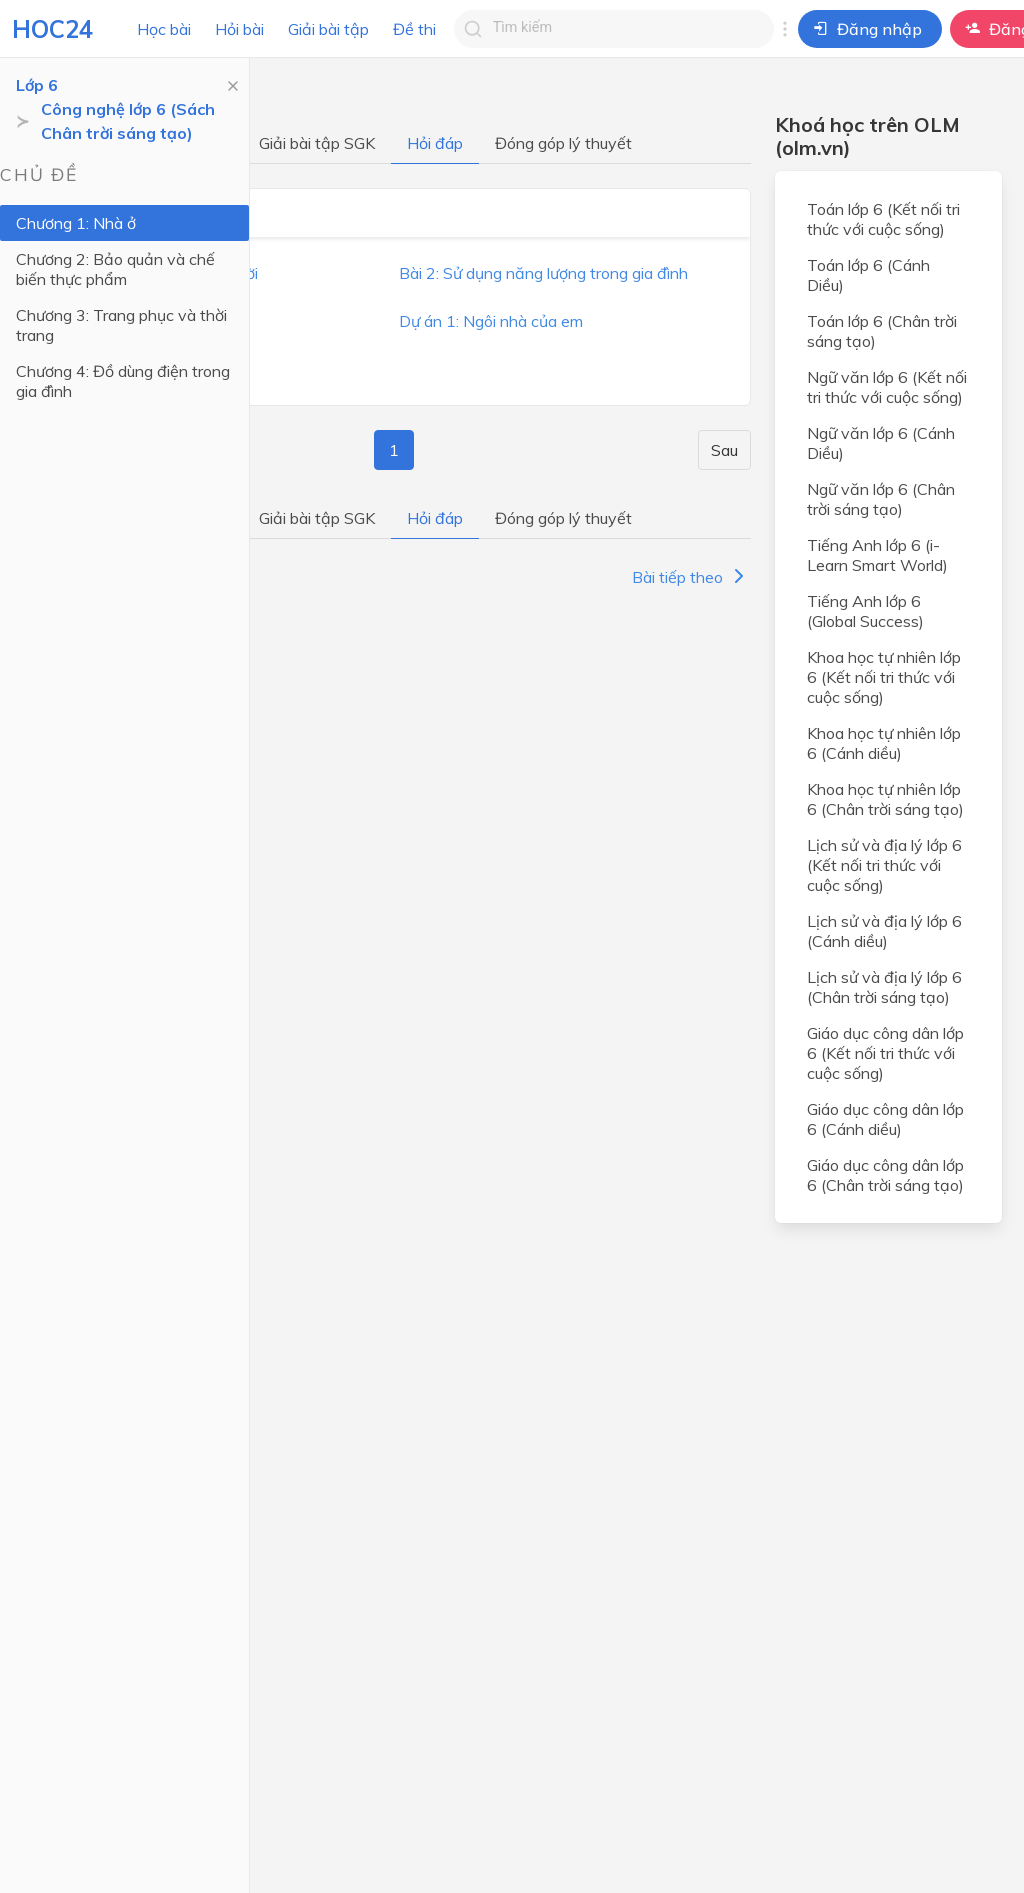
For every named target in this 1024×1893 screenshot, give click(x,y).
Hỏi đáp (435, 143)
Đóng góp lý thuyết (563, 143)
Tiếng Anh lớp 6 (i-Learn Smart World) (877, 555)
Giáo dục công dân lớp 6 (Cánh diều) (885, 1119)
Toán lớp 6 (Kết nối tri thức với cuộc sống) (883, 219)
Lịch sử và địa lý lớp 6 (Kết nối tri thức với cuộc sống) (884, 865)
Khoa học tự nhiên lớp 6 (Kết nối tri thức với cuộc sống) (884, 677)
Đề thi (414, 29)
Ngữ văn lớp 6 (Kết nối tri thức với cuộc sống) (887, 387)
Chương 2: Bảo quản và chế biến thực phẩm (115, 269)
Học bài (164, 29)
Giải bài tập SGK (317, 143)
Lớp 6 (37, 85)
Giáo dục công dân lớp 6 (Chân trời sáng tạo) (885, 1175)
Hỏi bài (239, 29)
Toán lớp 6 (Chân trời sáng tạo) (882, 331)
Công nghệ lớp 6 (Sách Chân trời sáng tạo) (128, 121)
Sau (724, 450)
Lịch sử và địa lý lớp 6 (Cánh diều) (884, 931)
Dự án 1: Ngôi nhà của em (491, 321)
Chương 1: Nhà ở (76, 223)
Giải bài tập (328, 29)
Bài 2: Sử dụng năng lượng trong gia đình (543, 273)
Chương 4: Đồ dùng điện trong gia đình (123, 381)
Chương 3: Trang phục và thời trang (121, 325)
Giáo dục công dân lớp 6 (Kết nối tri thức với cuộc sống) (885, 1053)
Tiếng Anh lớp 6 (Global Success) (865, 611)
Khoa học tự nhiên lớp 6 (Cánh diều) (884, 743)
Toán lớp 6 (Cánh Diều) (868, 275)
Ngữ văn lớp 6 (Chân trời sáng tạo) (881, 499)
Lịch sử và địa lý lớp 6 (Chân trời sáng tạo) (884, 987)
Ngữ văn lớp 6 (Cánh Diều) (881, 443)
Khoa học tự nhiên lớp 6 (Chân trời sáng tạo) (885, 799)
